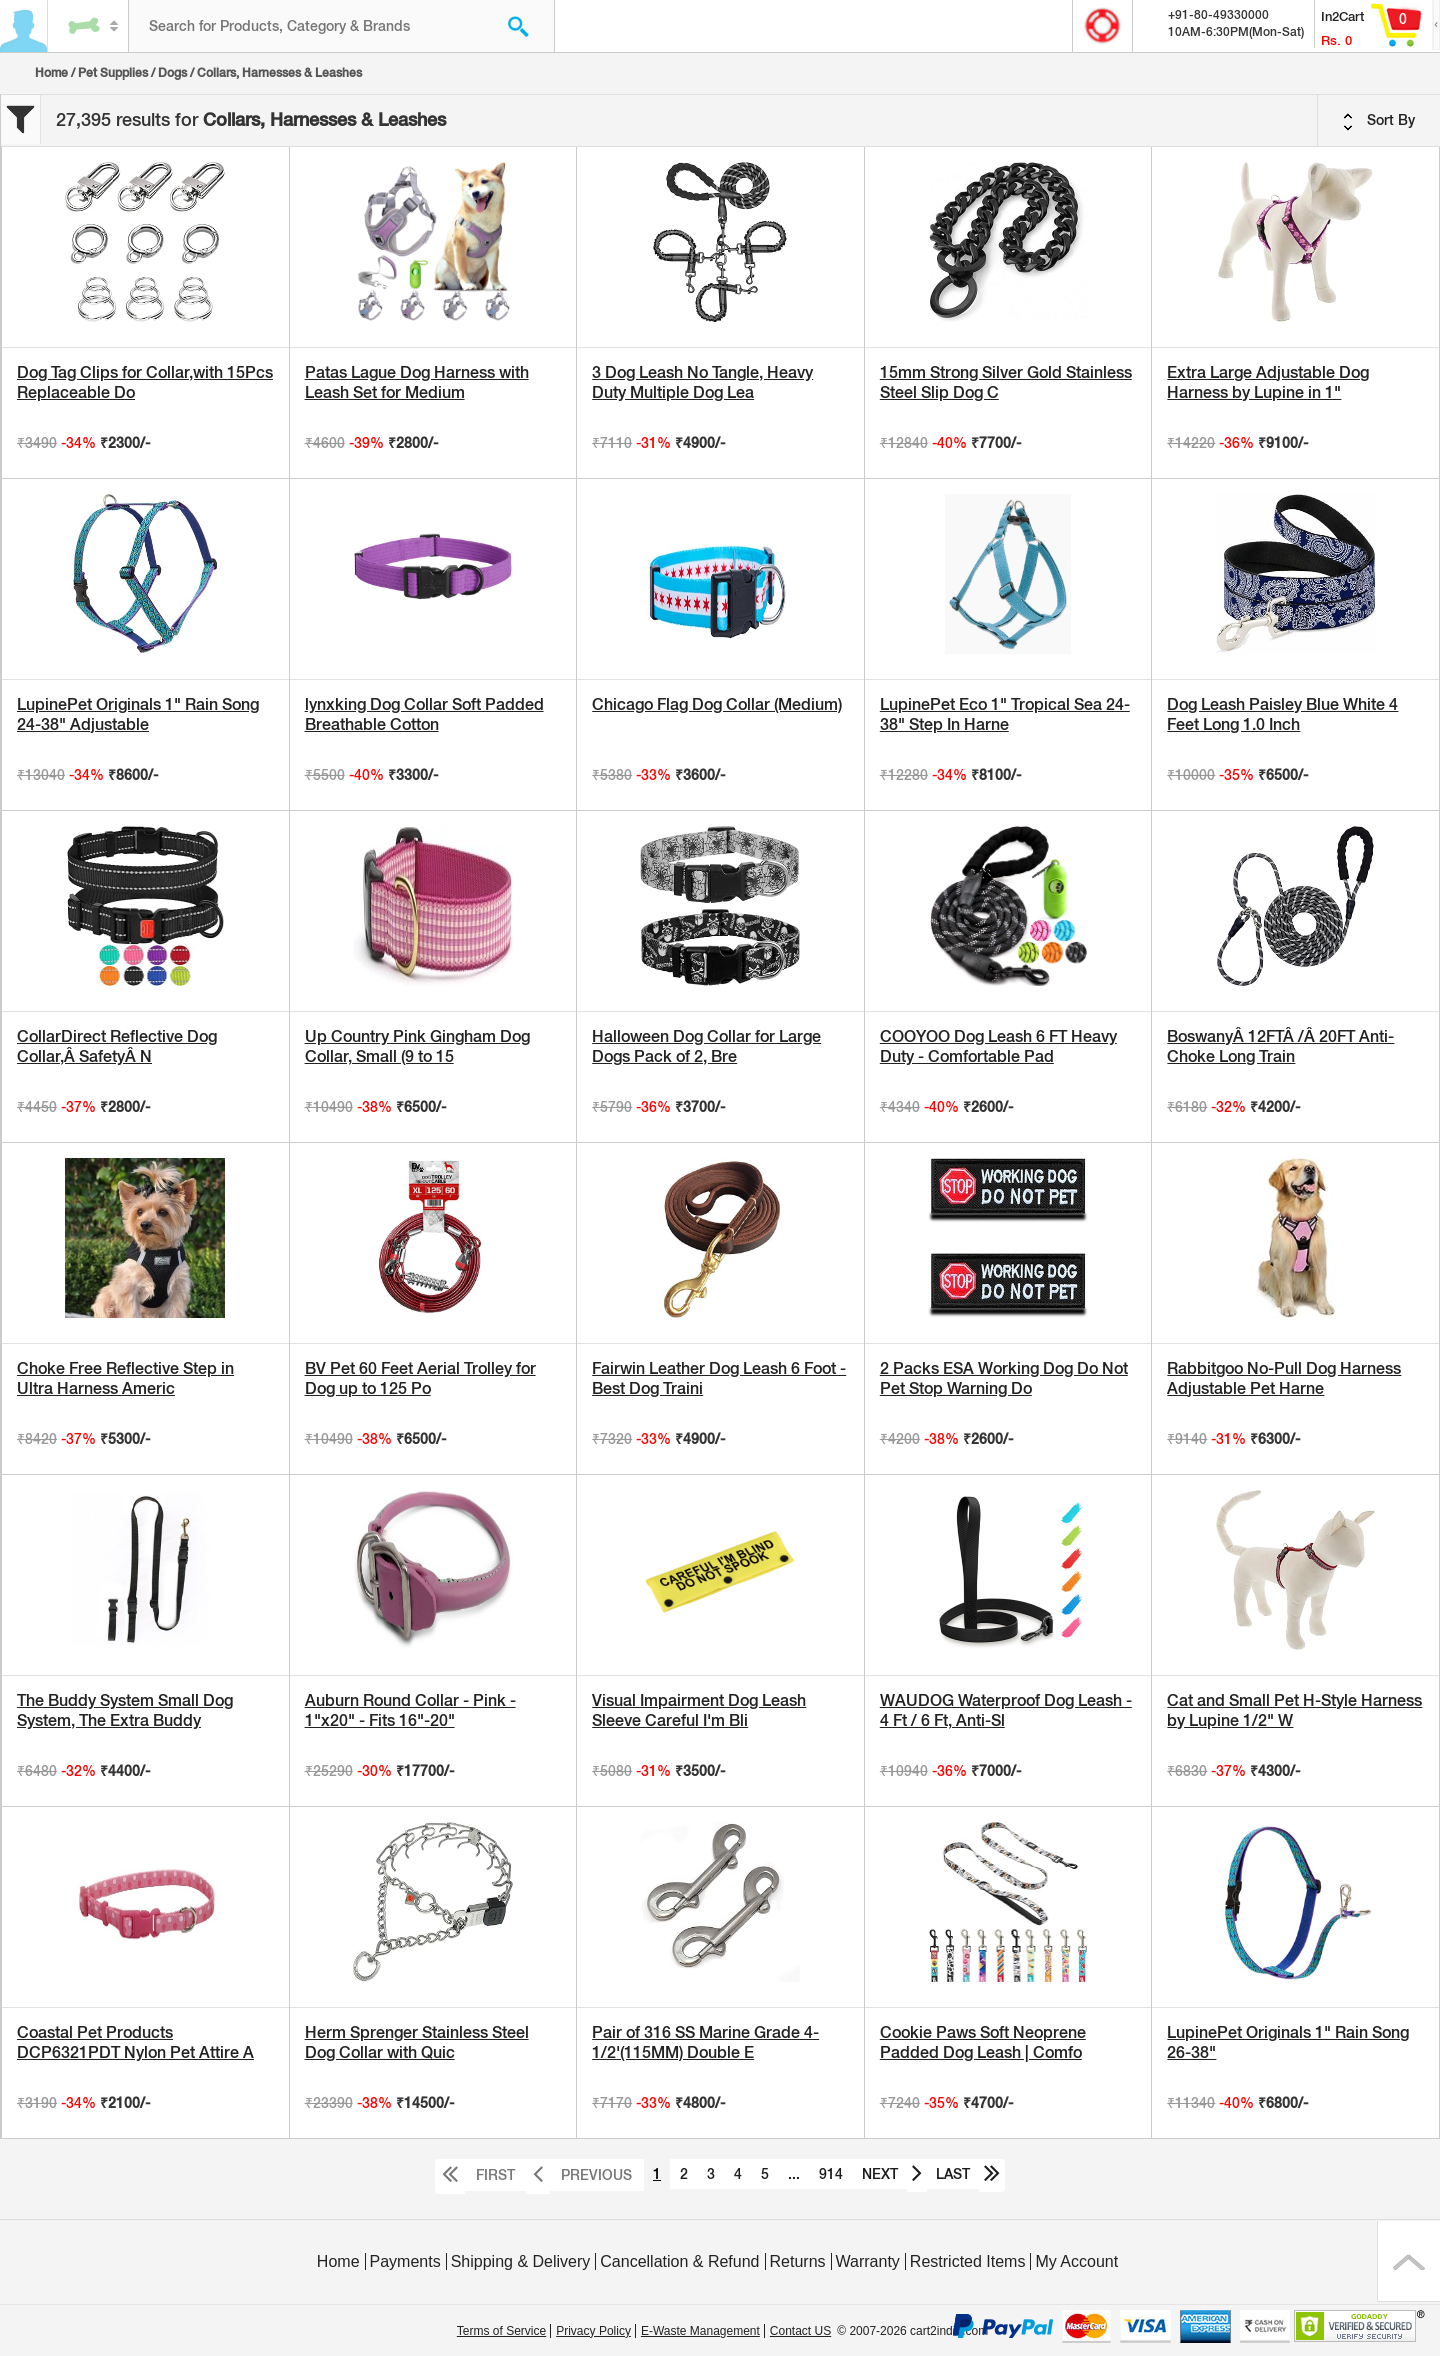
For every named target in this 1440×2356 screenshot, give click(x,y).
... (794, 2174)
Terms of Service (501, 2331)
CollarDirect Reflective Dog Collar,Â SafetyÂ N (117, 1046)
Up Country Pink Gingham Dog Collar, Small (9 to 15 (417, 1046)
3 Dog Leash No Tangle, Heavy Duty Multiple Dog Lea (702, 382)
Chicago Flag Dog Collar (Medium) (717, 704)
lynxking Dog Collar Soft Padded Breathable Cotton (424, 714)
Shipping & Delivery (521, 2261)
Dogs (172, 73)
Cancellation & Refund (679, 2261)
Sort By (1379, 121)
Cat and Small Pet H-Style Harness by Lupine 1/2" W (1294, 1710)
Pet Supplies (113, 73)
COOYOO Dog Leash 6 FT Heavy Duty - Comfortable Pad (998, 1046)
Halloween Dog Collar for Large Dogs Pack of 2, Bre (706, 1046)
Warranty (868, 2261)
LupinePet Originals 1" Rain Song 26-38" (1288, 2042)
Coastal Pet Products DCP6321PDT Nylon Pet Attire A (135, 2042)
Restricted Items (968, 2261)
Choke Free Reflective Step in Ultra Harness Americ (125, 1378)
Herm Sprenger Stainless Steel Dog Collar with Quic (417, 2042)
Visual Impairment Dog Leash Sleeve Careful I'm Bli (699, 1710)
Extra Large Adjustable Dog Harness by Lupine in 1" (1268, 382)
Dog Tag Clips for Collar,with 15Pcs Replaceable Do (145, 382)
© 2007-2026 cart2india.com (912, 2331)
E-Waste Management (700, 2331)
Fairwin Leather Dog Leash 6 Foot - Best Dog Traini (719, 1378)
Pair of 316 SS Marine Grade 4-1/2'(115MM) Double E (705, 2042)
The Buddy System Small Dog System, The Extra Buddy (125, 1710)
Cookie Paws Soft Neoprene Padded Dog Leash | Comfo (983, 2042)
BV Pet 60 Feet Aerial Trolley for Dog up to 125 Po (420, 1378)
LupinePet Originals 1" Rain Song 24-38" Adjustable (138, 714)
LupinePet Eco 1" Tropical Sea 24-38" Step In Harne (1005, 714)
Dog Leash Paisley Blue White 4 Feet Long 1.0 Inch (1282, 714)
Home (51, 73)
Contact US (800, 2331)
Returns (798, 2261)
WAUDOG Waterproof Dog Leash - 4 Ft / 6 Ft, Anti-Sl (1006, 1710)
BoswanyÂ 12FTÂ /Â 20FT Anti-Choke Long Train (1280, 1046)
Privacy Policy (593, 2331)
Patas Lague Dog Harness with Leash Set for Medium (417, 382)
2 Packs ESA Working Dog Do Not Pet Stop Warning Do (1004, 1378)
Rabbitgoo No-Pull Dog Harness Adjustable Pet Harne (1284, 1378)
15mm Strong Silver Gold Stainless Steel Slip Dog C (1006, 382)
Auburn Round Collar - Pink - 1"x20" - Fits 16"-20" (410, 1710)
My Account (1076, 2261)
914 (831, 2174)
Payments (405, 2261)
